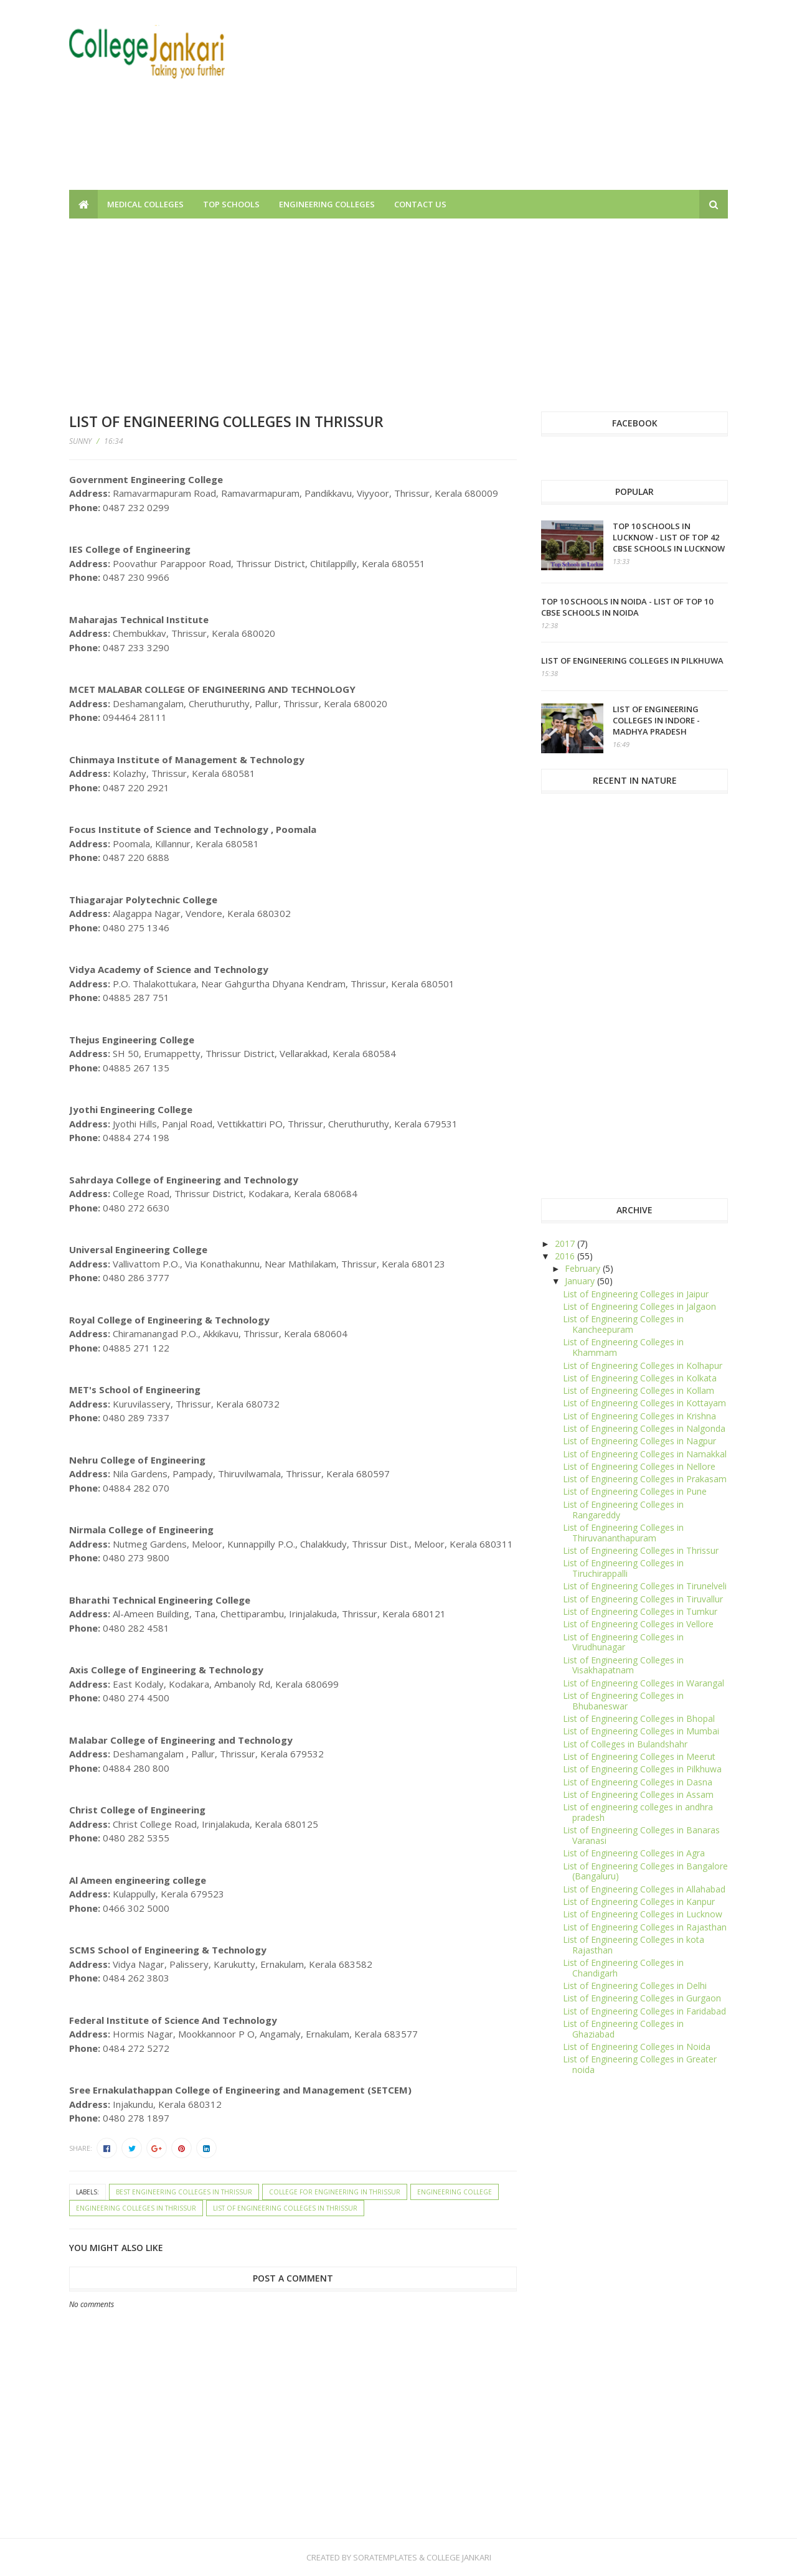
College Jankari (459, 2557)
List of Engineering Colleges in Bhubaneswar (623, 1701)
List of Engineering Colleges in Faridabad (644, 2011)
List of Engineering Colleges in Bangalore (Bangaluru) (645, 1871)
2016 (566, 1256)
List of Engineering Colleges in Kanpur (639, 1901)
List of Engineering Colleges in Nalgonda (644, 1428)
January (581, 1281)
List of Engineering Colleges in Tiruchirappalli (623, 1568)
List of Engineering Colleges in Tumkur (640, 1611)
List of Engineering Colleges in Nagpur (639, 1441)
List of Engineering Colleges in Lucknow (642, 1914)
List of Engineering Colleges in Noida (636, 2046)
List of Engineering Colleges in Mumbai (641, 1731)
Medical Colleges (145, 204)
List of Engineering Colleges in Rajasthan (645, 1927)
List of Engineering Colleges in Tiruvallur (643, 1599)
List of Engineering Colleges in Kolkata (640, 1378)
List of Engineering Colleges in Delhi (635, 1985)
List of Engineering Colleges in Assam (638, 1794)
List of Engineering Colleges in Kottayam (644, 1403)
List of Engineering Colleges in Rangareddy (623, 1509)
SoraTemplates (385, 2557)
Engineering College (454, 2192)
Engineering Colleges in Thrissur (136, 2208)
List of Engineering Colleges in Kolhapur (642, 1365)
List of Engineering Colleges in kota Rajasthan (633, 1945)
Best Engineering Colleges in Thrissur (184, 2192)
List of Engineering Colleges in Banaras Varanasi (641, 1835)
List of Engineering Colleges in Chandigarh (623, 1968)
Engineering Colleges (327, 204)
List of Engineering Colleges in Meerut (639, 1756)
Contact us (420, 204)
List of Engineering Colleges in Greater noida (640, 2064)
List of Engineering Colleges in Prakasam (645, 1479)
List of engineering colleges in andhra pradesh (638, 1812)
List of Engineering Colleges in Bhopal (639, 1718)
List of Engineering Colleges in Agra (634, 1853)
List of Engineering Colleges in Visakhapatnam (623, 1665)
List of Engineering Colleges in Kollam (638, 1390)
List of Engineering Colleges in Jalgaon (639, 1306)
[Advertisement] (501, 103)
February (584, 1268)
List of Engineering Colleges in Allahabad (644, 1889)
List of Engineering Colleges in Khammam (623, 1347)
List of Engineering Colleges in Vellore (638, 1624)
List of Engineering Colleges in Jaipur (636, 1294)
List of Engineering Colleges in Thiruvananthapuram (623, 1532)
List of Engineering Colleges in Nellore (639, 1466)
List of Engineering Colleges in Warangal (643, 1683)
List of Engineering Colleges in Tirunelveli (645, 1586)
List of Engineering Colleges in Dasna (637, 1782)
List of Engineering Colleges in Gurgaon (642, 1998)
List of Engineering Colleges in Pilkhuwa (632, 660)
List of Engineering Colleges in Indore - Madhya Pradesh (656, 720)
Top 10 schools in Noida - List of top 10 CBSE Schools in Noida (627, 607)
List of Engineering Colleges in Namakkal (645, 1454)
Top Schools (231, 204)
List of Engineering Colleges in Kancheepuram (623, 1324)
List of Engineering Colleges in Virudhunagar (623, 1642)
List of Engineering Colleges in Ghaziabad (623, 2029)
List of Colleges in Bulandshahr (625, 1744)
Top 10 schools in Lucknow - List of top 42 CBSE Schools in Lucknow (669, 537)
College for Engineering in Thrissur (334, 2192)
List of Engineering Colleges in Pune (635, 1491)
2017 (566, 1243)
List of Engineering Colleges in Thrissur (285, 2208)
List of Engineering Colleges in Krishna (639, 1416)
